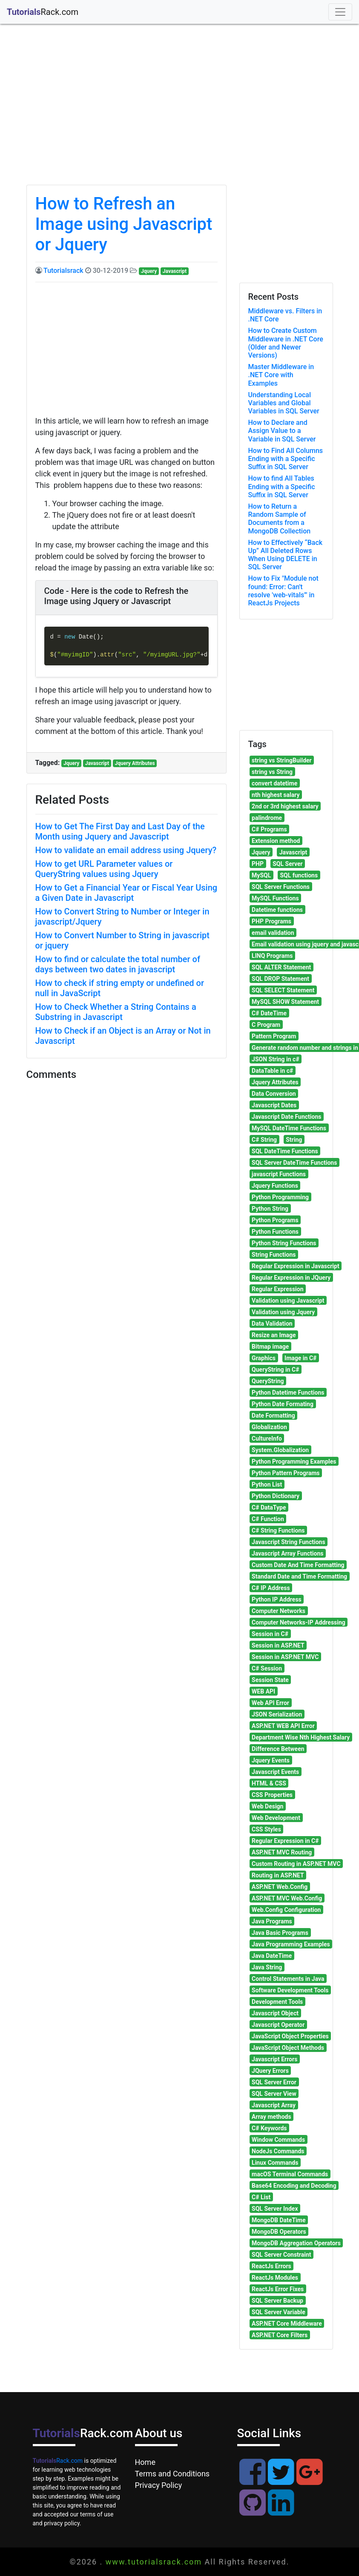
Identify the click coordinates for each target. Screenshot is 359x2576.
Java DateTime (272, 1955)
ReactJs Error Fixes (278, 2289)
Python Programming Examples (294, 1461)
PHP (258, 863)
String (294, 1139)
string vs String (272, 771)
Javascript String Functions (288, 1542)
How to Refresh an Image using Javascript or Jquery (124, 224)
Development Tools (277, 2001)
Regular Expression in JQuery (291, 1277)
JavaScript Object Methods (288, 2047)
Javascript (175, 271)
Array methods (271, 2116)
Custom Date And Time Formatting (298, 1565)
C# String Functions (278, 1530)
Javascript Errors (274, 2059)
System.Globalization (280, 1450)
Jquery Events (271, 1760)
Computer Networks (278, 1610)
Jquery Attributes (135, 763)
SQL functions (299, 875)
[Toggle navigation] (340, 11)
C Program (266, 1024)
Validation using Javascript (288, 1300)
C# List (261, 2197)
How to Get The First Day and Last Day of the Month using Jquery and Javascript (120, 831)
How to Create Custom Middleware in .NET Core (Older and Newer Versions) (285, 343)
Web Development (276, 1817)
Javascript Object (275, 2013)
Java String (267, 1967)
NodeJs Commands (278, 2151)
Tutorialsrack (63, 270)
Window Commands (278, 2139)
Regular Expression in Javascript (295, 1266)
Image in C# (300, 1358)
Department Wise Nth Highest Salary (301, 1737)
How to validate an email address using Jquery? (126, 850)
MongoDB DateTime (278, 2220)
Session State (270, 1679)
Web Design (267, 1806)
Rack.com (58, 2460)
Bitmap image (270, 1346)
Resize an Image (274, 1335)
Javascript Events (275, 1771)
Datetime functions (277, 909)
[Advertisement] (179, 112)
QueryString (268, 1381)
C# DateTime (269, 1013)
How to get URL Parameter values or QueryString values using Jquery (104, 869)
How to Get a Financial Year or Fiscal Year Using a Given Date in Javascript (126, 893)
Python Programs (275, 1220)
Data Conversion (274, 1093)
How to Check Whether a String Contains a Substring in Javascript (115, 1012)
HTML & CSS (269, 1783)
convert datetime (274, 783)
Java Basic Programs (280, 1932)
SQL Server (287, 863)
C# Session (267, 1668)
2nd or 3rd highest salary (285, 806)
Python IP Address (277, 1599)
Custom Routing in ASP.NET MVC (296, 1863)
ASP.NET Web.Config (279, 1886)
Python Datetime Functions (288, 1392)
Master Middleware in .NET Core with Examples (281, 375)
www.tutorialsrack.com (154, 2561)
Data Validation (272, 1323)
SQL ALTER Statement (281, 967)
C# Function (268, 1519)
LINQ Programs (272, 955)
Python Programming (280, 1197)
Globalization (269, 1427)
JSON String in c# (275, 1059)
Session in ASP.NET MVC (285, 1656)
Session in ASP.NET (278, 1645)
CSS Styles (266, 1829)
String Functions (274, 1254)
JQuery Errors (270, 2070)
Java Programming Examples (291, 1944)
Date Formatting (273, 1415)
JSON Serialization (277, 1714)
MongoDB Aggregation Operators (296, 2243)
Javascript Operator (278, 2024)
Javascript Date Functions (286, 1116)
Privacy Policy (158, 2485)
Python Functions (275, 1231)
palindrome (267, 817)
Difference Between (278, 1748)
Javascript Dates (274, 1105)
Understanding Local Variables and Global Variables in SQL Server (283, 403)
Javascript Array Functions (287, 1553)
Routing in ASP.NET (278, 1875)
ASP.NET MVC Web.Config (287, 1898)
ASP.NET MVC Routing (282, 1852)
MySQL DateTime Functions (289, 1128)
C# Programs (269, 829)
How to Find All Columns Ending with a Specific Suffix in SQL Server (285, 459)
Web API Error (270, 1702)
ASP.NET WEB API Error (283, 1725)
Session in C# (270, 1633)
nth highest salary (275, 794)
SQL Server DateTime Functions (294, 1162)
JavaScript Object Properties (290, 2036)
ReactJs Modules (275, 2277)
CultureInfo (267, 1438)
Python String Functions (284, 1243)
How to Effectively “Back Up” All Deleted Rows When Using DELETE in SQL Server (285, 555)
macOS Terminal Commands (290, 2174)
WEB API (263, 1691)
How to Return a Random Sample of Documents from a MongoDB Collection (279, 518)
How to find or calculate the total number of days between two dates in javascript (117, 964)
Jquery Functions (275, 1185)
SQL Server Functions (281, 886)
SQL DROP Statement (280, 978)
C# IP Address (271, 1588)
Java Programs (272, 1921)
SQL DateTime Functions (285, 1151)
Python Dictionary (275, 1496)
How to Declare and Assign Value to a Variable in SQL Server (282, 430)
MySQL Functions (275, 898)
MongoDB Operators (279, 2231)
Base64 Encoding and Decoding (294, 2185)
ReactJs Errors (271, 2266)
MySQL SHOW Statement (285, 1001)
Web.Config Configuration (286, 1909)
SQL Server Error (274, 2082)
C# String (264, 1139)
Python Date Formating (282, 1404)
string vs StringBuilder (282, 760)
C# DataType (269, 1507)
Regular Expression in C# (285, 1840)
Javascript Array (274, 2105)
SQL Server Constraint (281, 2254)
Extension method (276, 840)
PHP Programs (271, 921)
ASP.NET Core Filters (279, 2335)
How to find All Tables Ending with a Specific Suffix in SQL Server (281, 486)
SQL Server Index (275, 2208)
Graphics (264, 1358)
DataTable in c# (272, 1070)
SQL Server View (274, 2093)
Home (145, 2462)
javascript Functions (279, 1174)
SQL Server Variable (278, 2312)
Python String (270, 1208)
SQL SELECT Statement (283, 990)
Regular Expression (277, 1289)
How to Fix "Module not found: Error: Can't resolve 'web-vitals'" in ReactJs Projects (283, 590)
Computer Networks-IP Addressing (298, 1622)
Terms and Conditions (172, 2473)
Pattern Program (274, 1036)
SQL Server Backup (277, 2300)
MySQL (261, 875)
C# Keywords (269, 2128)
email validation (273, 932)
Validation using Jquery (283, 1312)
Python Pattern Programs (285, 1473)
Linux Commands (275, 2162)
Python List (267, 1484)
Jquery (149, 271)
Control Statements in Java (288, 1978)
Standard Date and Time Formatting (299, 1576)
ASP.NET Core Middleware (287, 2323)
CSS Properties (272, 1794)
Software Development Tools (290, 1990)
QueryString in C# (275, 1369)
